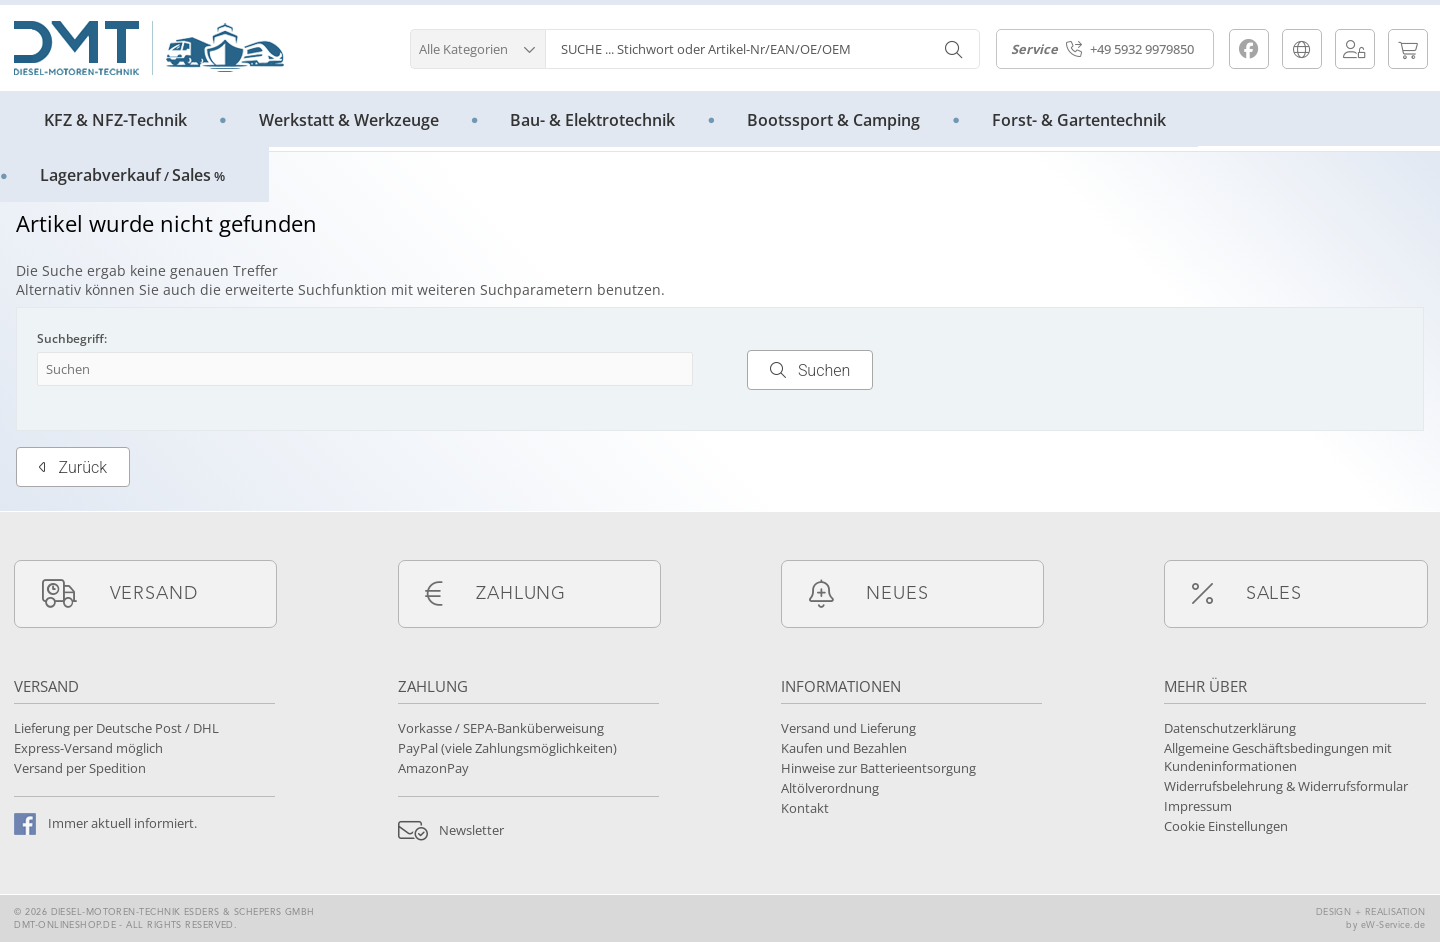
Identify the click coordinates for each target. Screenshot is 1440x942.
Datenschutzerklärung (1230, 728)
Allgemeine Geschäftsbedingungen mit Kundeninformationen (1278, 757)
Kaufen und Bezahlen (844, 748)
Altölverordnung (830, 788)
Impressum (1198, 806)
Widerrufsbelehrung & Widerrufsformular (1286, 786)
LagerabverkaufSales (132, 175)
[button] (477, 46)
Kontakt (805, 808)
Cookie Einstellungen (1226, 826)
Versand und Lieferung (848, 728)
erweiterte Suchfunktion (306, 289)
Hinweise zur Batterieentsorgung (878, 768)
